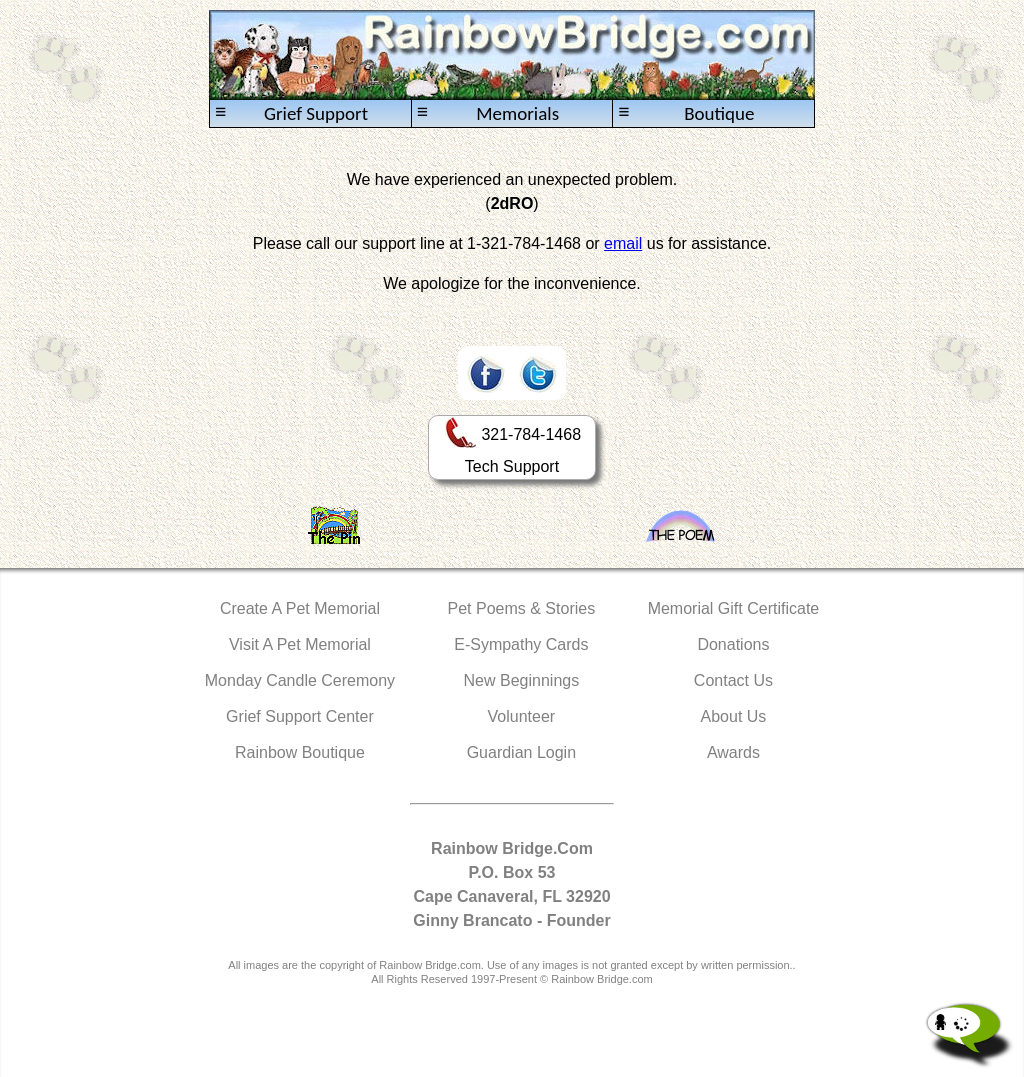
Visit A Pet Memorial (300, 644)
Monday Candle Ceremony (300, 680)
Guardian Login (521, 752)
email (623, 243)
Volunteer (522, 716)
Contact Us (733, 680)
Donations (733, 644)
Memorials (488, 113)
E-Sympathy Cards (521, 644)
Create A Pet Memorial (300, 608)
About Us (734, 716)
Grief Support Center (300, 716)
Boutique (686, 113)
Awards (733, 752)
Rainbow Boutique (300, 752)
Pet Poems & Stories (522, 608)
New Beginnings (522, 680)
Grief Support (291, 113)
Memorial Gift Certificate (734, 608)
